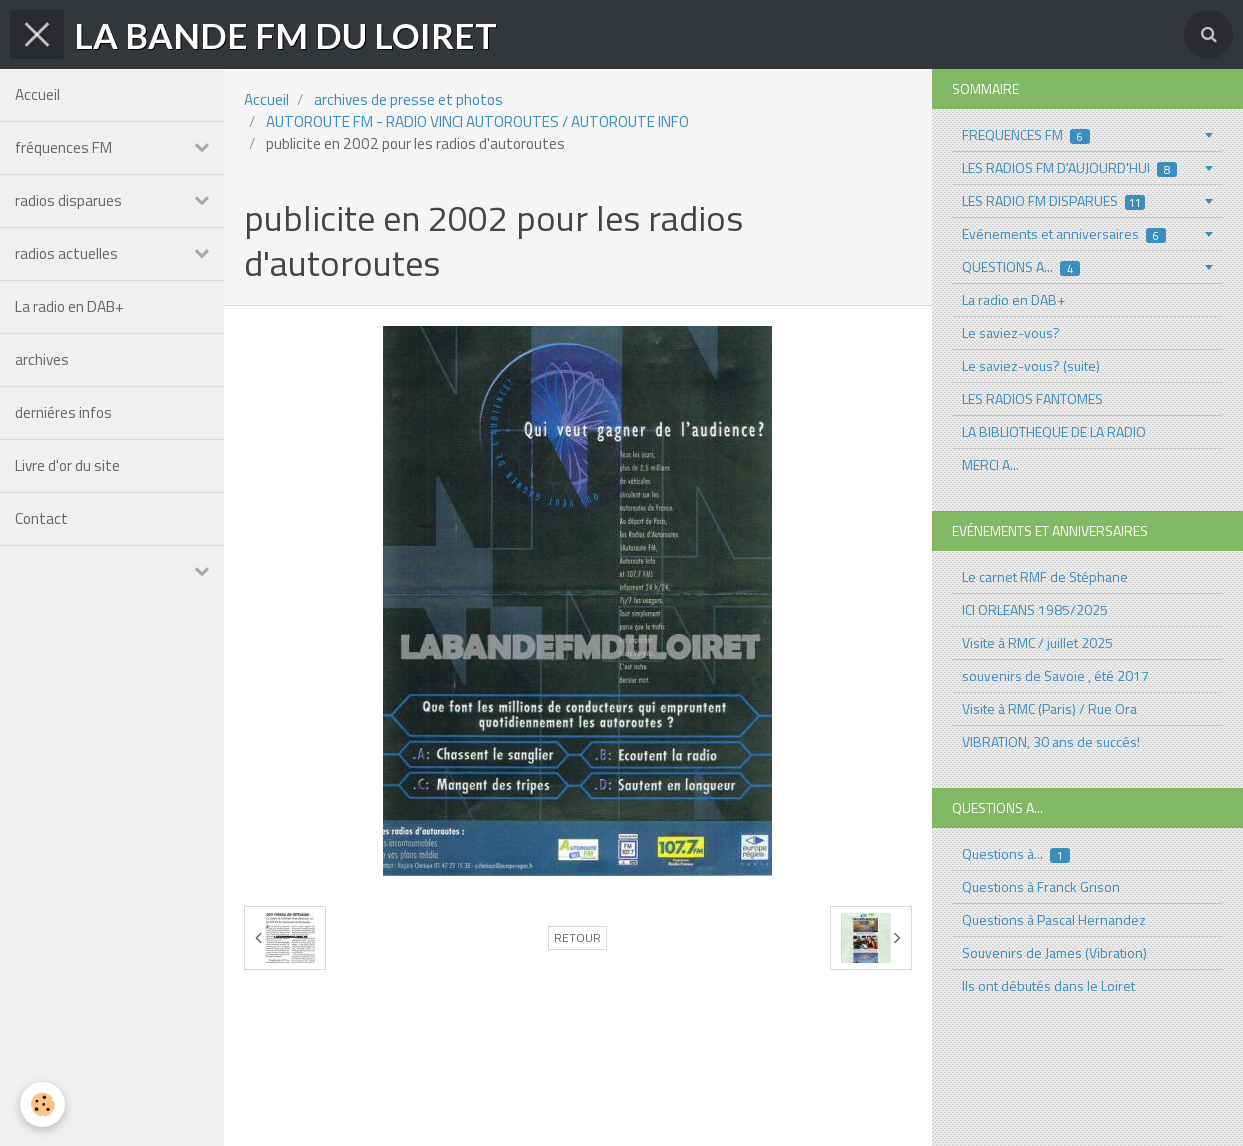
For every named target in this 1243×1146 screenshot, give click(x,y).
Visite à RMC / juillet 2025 (1037, 642)
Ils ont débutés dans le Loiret (1048, 985)
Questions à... (1016, 853)
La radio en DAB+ (69, 306)
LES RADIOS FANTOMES (1032, 398)
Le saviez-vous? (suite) (1031, 365)
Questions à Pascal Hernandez (1054, 919)
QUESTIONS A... (1021, 266)
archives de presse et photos (408, 99)
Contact (41, 518)
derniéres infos (63, 412)
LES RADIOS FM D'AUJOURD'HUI (1069, 167)
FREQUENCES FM (1026, 134)
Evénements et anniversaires (1064, 233)
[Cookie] (42, 1104)
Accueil (37, 94)
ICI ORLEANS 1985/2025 (1035, 609)
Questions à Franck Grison (1041, 886)
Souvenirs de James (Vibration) (1054, 952)
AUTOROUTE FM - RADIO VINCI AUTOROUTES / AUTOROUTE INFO (477, 121)
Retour (577, 938)
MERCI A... (990, 464)
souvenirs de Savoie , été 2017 (1055, 675)
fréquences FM (63, 147)
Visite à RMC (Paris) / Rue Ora (1049, 708)
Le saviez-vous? (1011, 332)
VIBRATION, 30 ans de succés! (1051, 741)
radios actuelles (66, 253)
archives (42, 359)
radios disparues (68, 200)
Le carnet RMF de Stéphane (1045, 576)
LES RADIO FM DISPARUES (1053, 200)
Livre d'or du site (67, 465)
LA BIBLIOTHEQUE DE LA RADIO (1054, 431)
